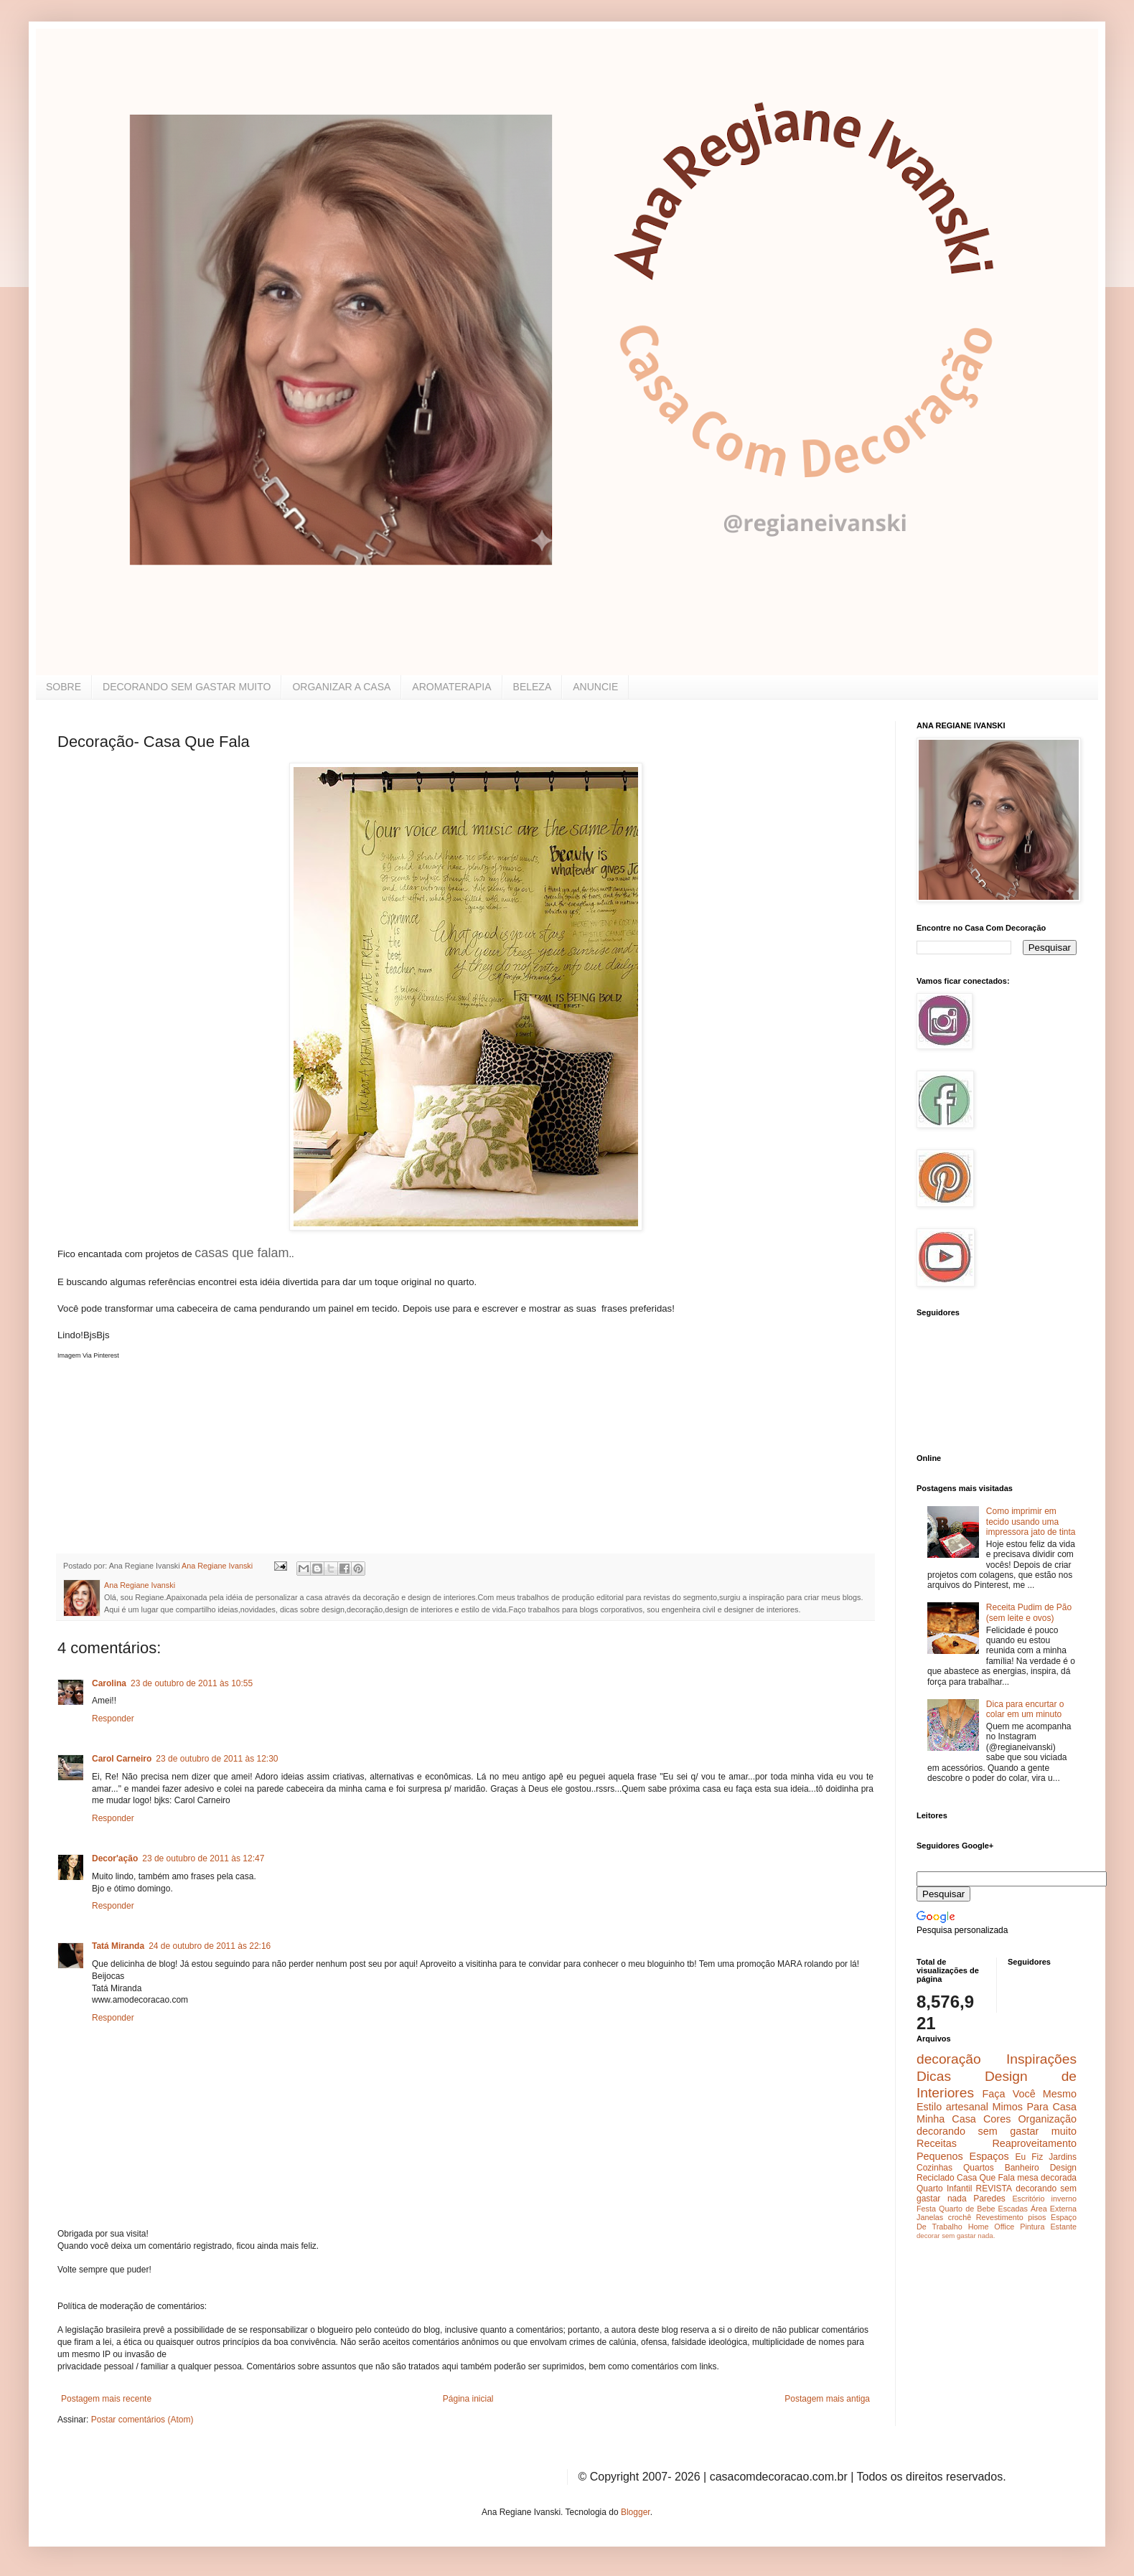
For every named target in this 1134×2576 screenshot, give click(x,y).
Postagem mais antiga (827, 2399)
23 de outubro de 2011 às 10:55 (192, 1683)
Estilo (929, 2106)
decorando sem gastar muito (997, 2131)
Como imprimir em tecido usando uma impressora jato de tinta (1031, 1521)
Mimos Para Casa (1035, 2106)
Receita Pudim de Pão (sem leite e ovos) (1029, 1612)
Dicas (934, 2076)
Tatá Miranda (118, 1946)
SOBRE (63, 686)
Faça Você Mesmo (1029, 2094)
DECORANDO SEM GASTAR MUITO (187, 686)
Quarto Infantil (944, 2189)
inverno (1064, 2198)
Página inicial (468, 2399)
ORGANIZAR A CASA (341, 686)
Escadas (1012, 2208)
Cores (997, 2119)
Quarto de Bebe (967, 2208)
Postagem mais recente (106, 2399)
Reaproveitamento (1034, 2143)
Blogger (635, 2512)
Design (1063, 2168)
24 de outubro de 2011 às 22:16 (210, 1946)
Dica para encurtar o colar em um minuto (1025, 1709)
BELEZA (532, 686)
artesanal (967, 2106)
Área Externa (1054, 2208)
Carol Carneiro (121, 1759)
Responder (113, 1719)
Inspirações (1041, 2059)
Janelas (930, 2217)
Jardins (1063, 2157)
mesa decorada (1047, 2178)
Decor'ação (115, 1858)
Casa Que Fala (986, 2178)
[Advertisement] (165, 1449)
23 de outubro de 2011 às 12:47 (203, 1858)
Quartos (978, 2168)
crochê (959, 2217)
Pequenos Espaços (963, 2156)
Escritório (1028, 2198)
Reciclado (936, 2178)
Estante (1063, 2226)
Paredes (989, 2199)
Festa (926, 2208)
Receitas (937, 2143)
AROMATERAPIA (451, 686)
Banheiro (1022, 2168)
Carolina (109, 1683)
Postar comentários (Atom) (142, 2420)
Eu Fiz (1029, 2157)
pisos (1037, 2217)
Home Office (991, 2226)
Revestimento (999, 2217)
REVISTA (994, 2189)
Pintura (1032, 2226)
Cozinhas (934, 2168)
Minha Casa (946, 2119)
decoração (949, 2059)
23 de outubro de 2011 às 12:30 (217, 1759)
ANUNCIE (595, 686)
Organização (1047, 2119)
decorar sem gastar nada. (956, 2235)
